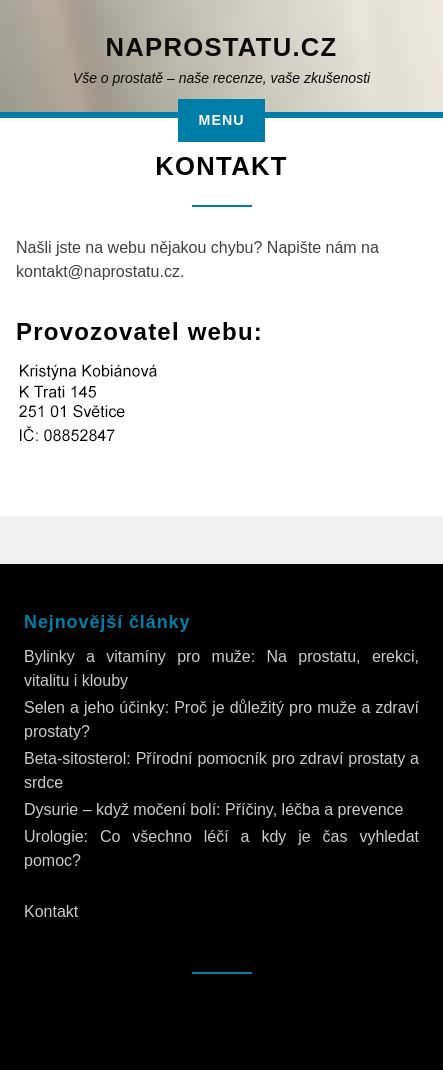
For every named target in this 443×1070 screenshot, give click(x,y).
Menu (222, 120)
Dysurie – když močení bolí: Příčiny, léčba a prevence (213, 809)
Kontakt (51, 911)
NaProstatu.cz (221, 47)
